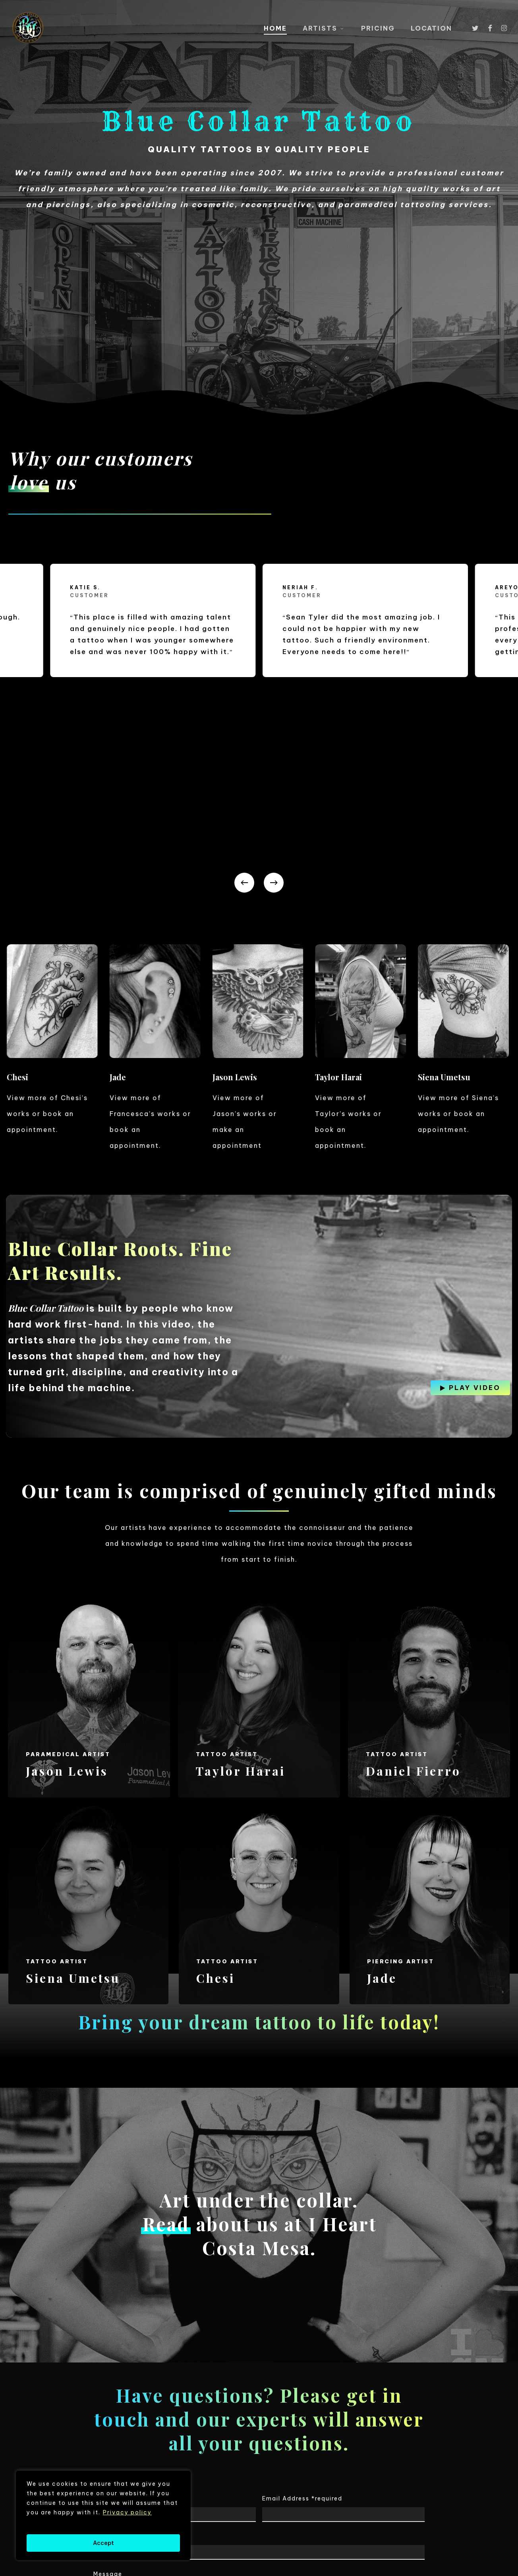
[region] (103, 2515)
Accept (103, 2543)
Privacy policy (127, 2512)
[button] (475, 1203)
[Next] (274, 698)
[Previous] (244, 698)
